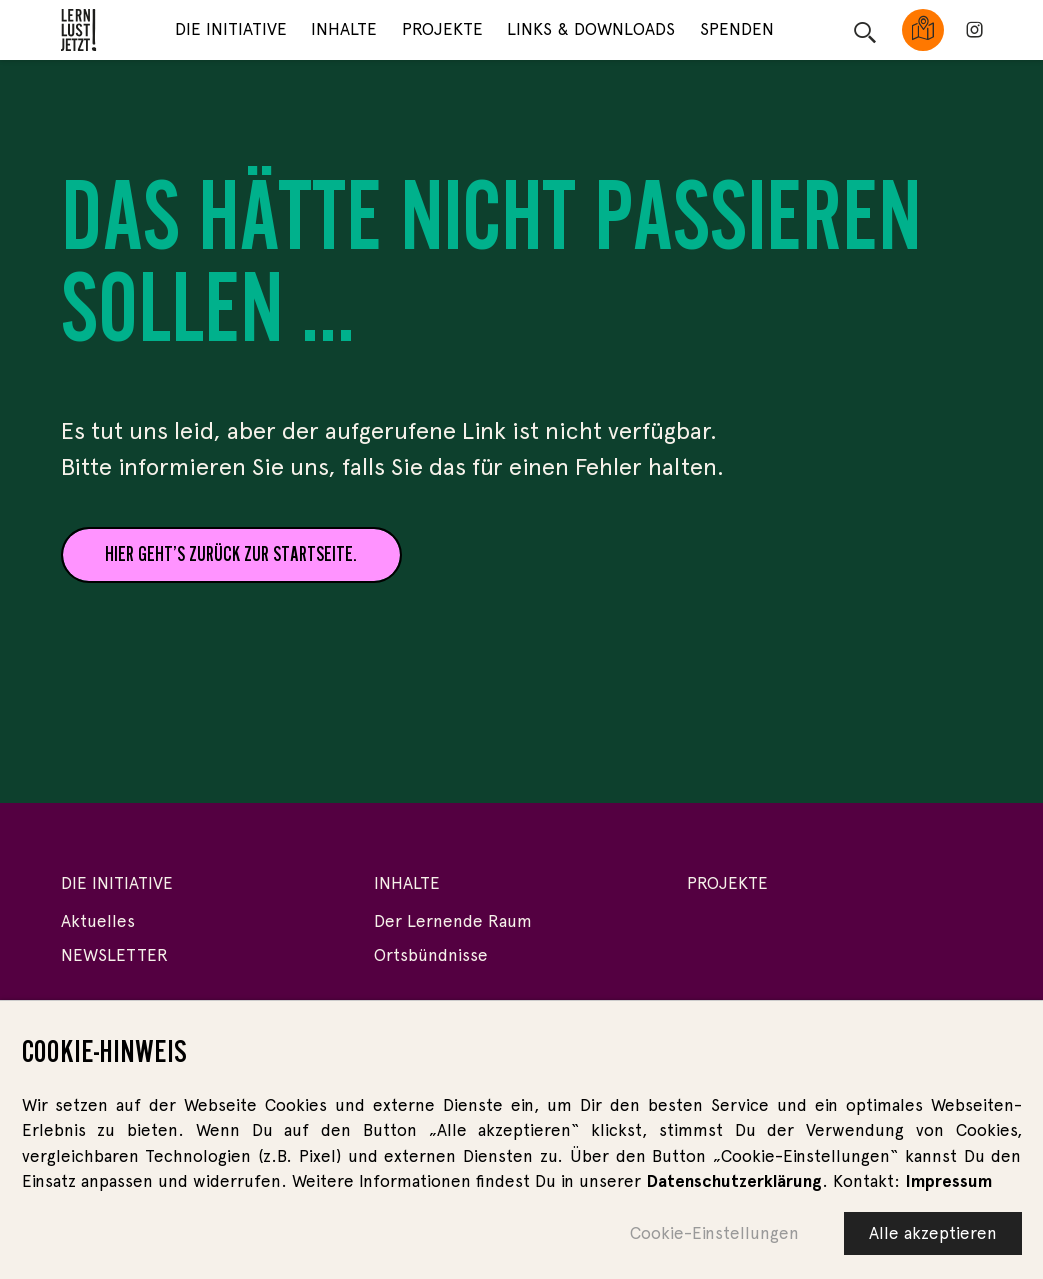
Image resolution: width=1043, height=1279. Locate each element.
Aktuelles (98, 921)
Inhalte (344, 29)
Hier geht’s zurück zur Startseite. (231, 554)
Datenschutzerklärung (734, 1184)
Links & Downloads (591, 29)
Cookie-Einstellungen (714, 1236)
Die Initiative (231, 29)
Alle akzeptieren (933, 1236)
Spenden (737, 29)
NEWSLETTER (114, 955)
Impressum (948, 1184)
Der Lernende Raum (453, 921)
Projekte (442, 29)
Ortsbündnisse (431, 955)
